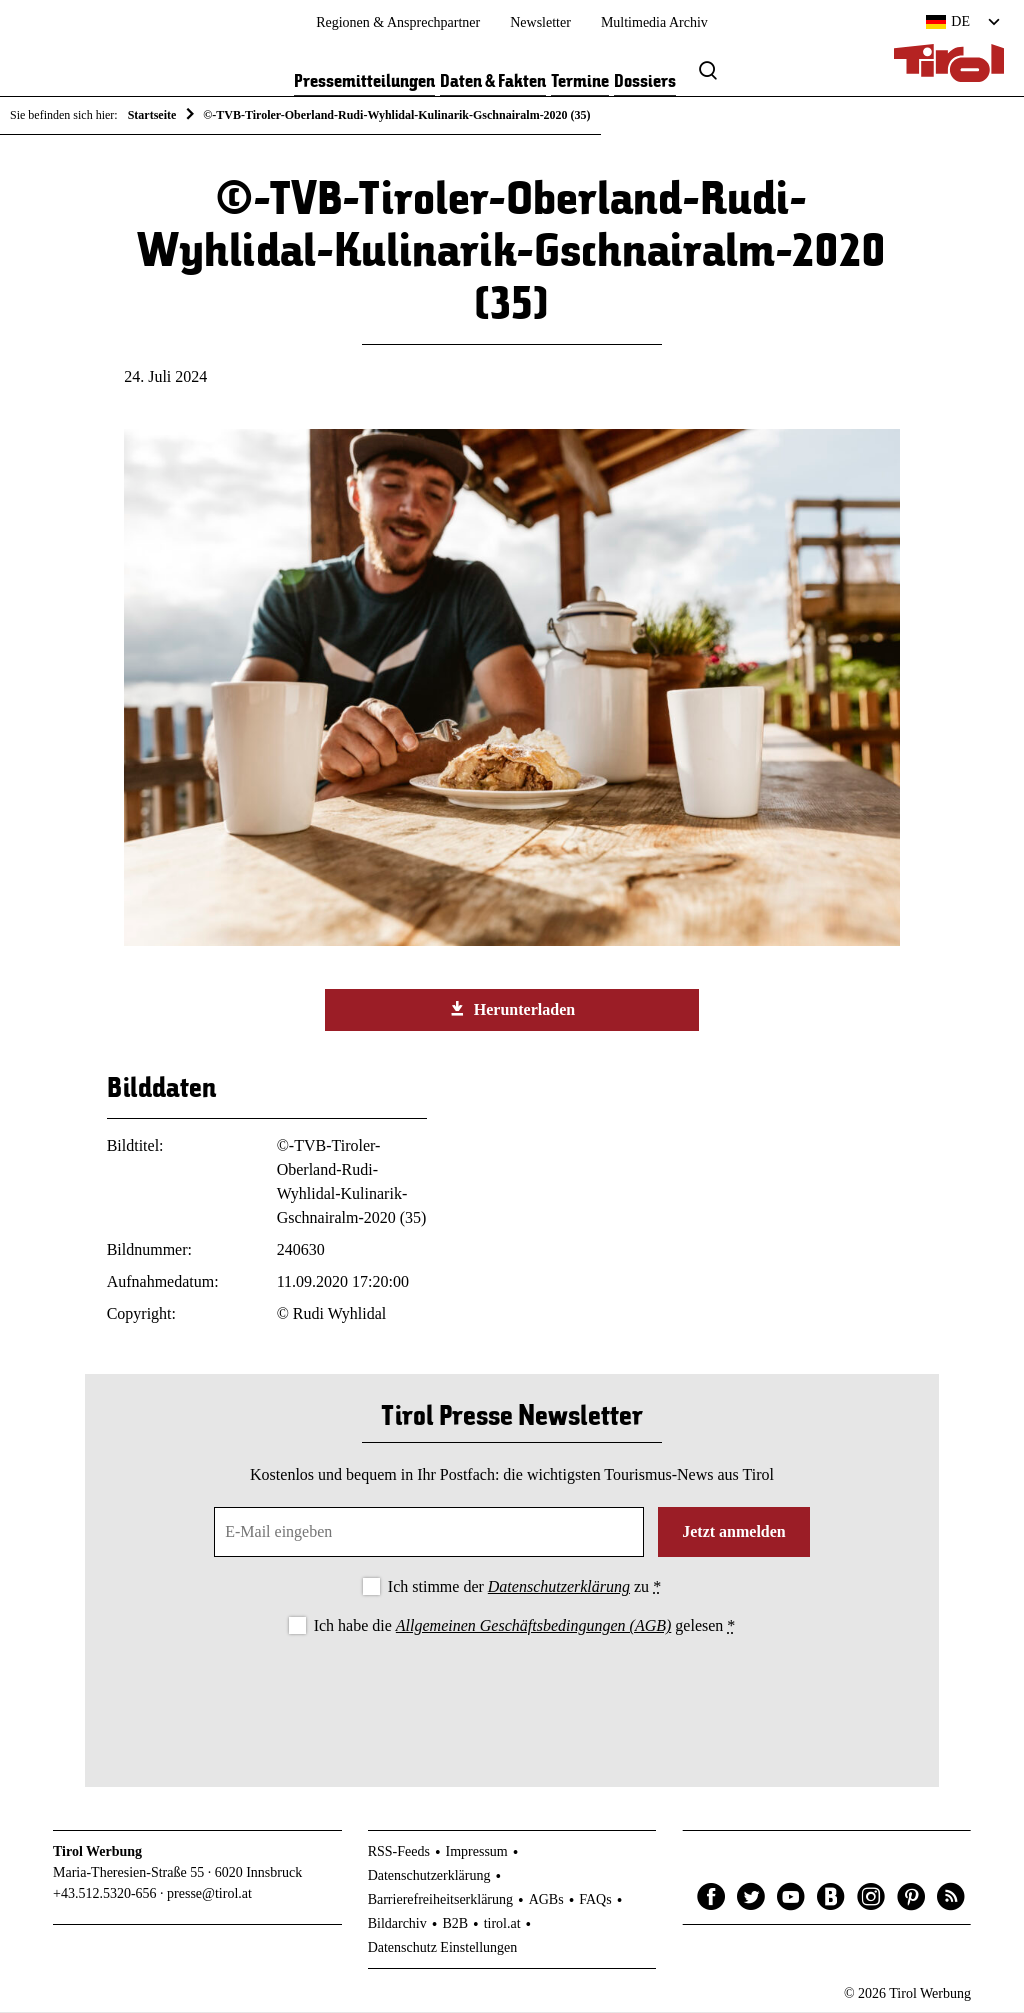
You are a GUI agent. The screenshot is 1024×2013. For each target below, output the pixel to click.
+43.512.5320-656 (105, 1894)
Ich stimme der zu (524, 1588)
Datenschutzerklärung (559, 1588)
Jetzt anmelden (734, 1533)
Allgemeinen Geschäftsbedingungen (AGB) (533, 1627)
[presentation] (512, 1696)
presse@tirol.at (209, 1894)
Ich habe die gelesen (525, 1627)
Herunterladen (512, 1011)
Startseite (152, 115)
